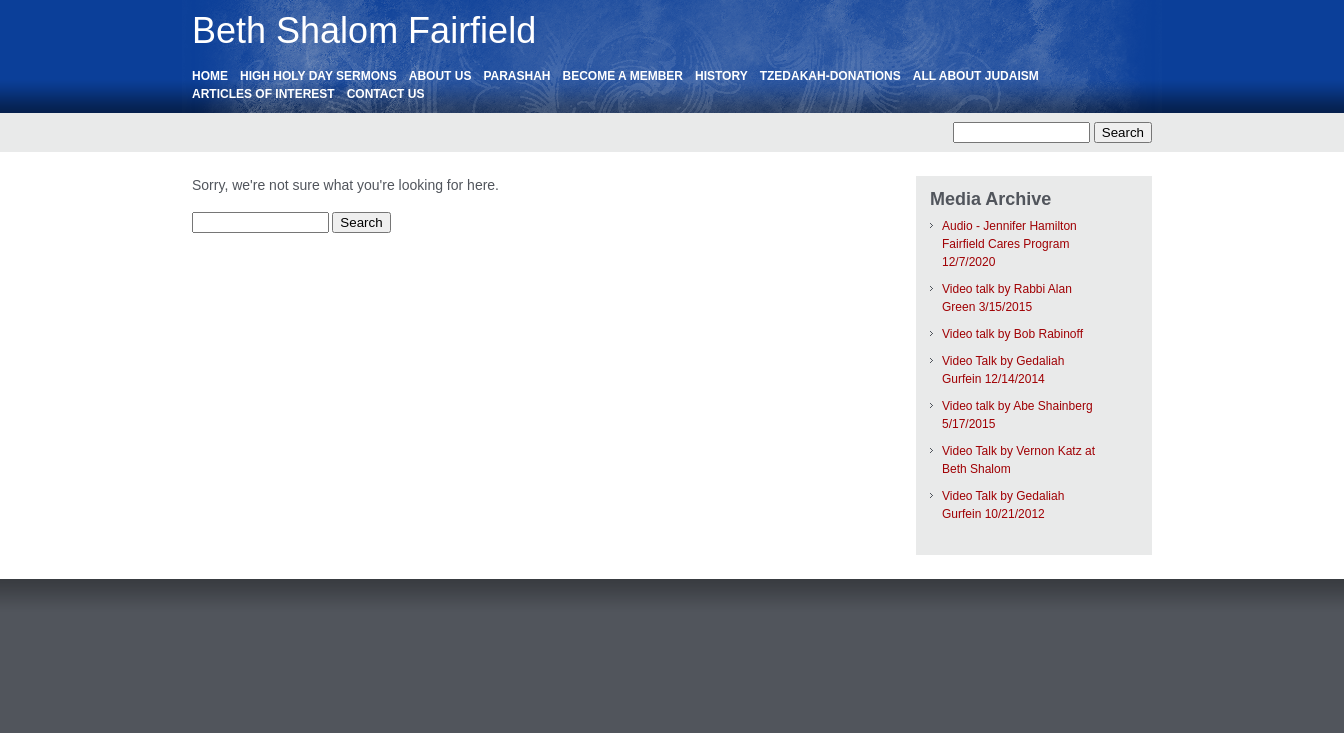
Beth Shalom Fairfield (364, 30)
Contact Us (386, 94)
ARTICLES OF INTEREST (263, 94)
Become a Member (623, 76)
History (721, 76)
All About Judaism (976, 76)
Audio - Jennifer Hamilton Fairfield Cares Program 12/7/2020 (1009, 244)
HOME (210, 76)
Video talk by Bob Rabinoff (1012, 334)
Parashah (516, 76)
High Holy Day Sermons (318, 76)
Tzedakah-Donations (830, 76)
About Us (440, 76)
